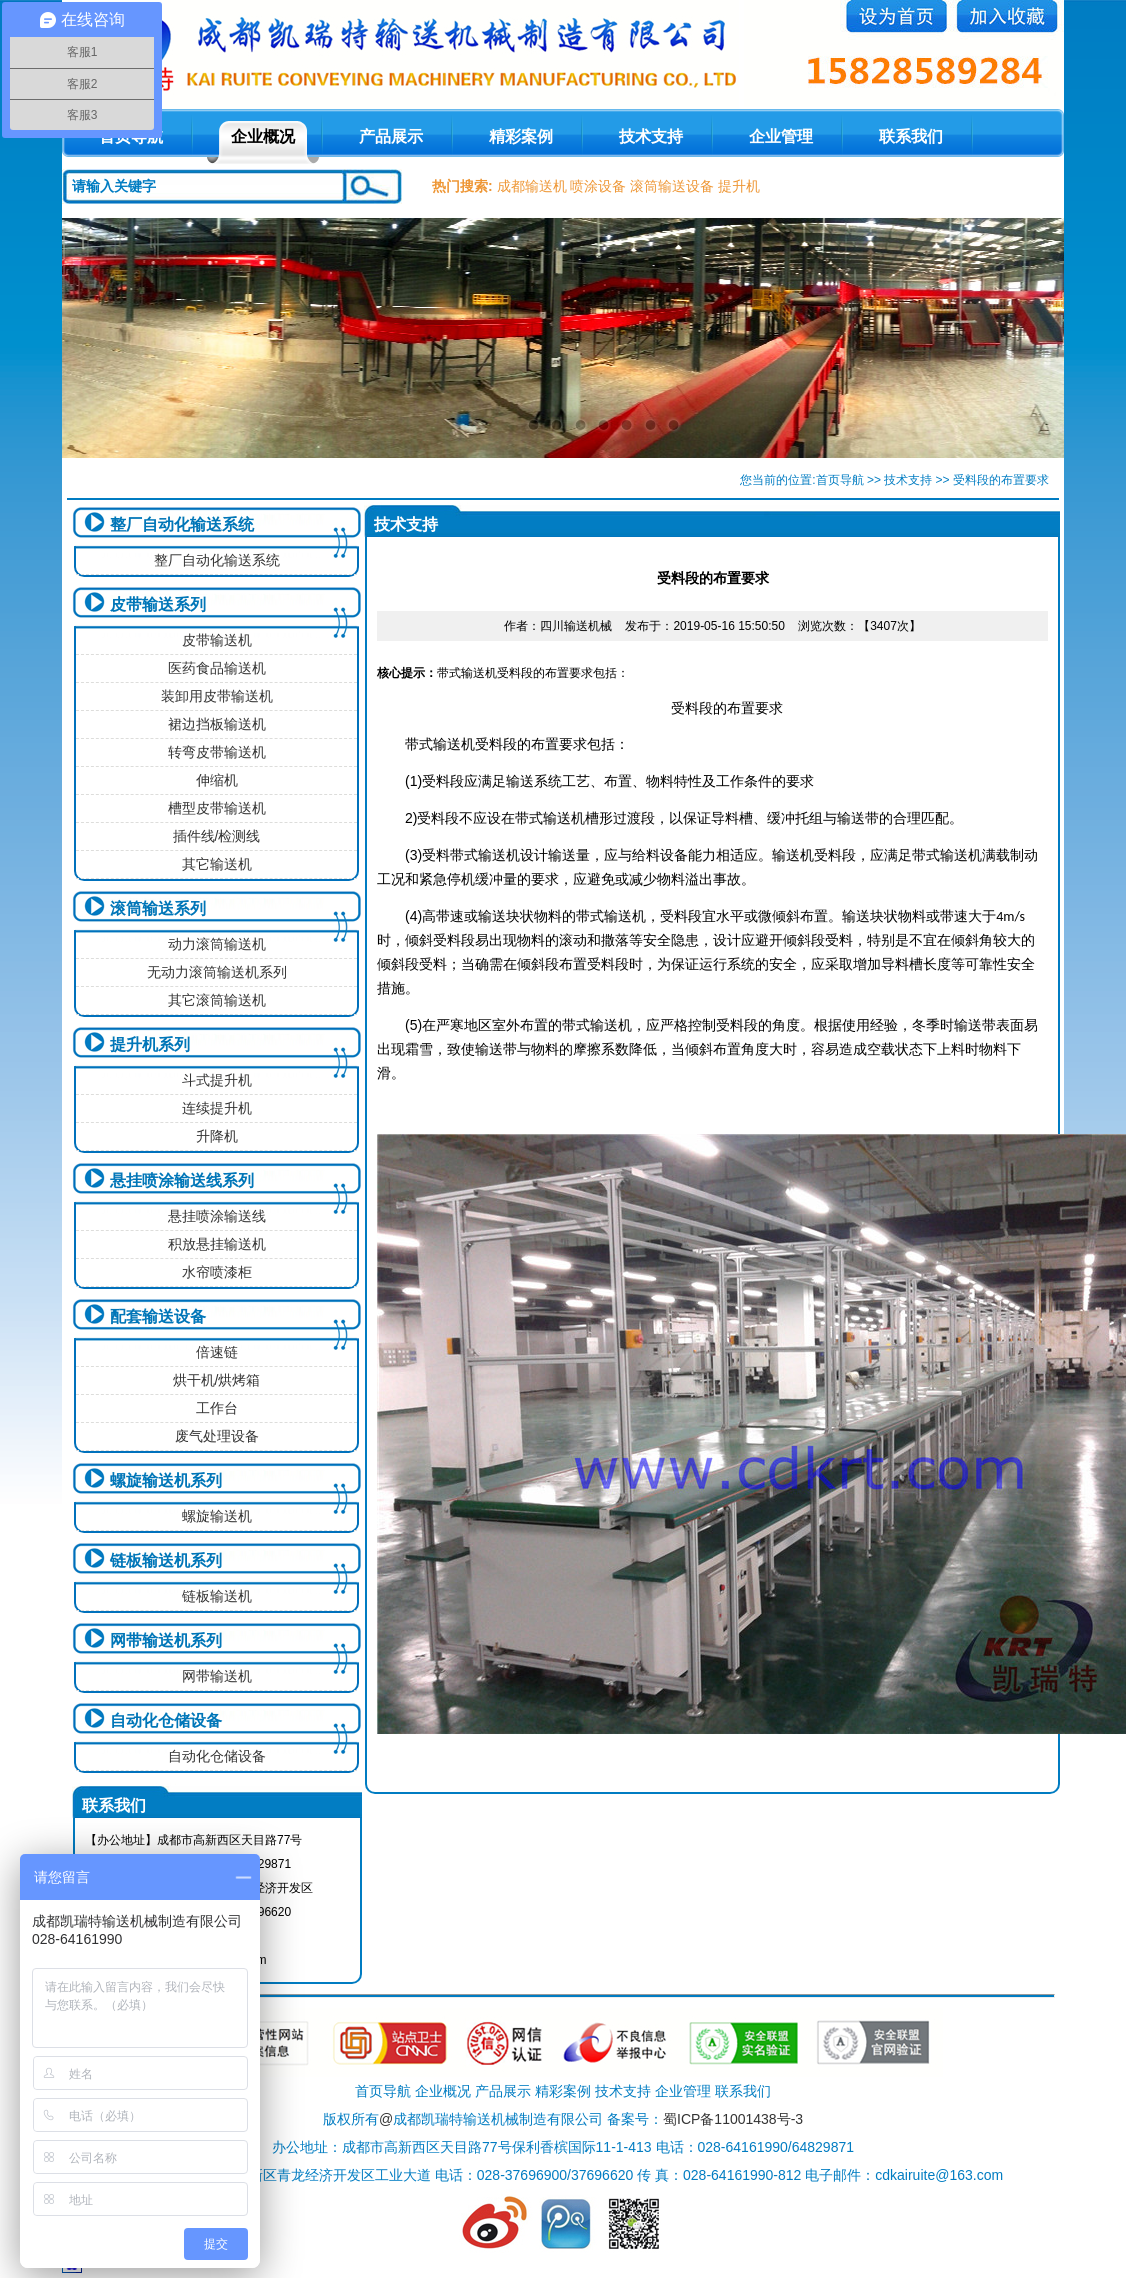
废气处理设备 (217, 1436)
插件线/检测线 (217, 836)
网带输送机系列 (166, 1640)
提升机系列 (150, 1044)
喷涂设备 (598, 186)
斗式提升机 (217, 1080)
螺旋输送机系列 (166, 1480)
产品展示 (391, 136)
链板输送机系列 (166, 1560)
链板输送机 (217, 1596)
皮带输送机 (217, 640)
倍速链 (217, 1352)
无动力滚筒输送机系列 (217, 972)
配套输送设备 (158, 1316)
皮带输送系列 (158, 604)
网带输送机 (217, 1676)
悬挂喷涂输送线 (217, 1216)
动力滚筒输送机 (217, 944)
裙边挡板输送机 (217, 724)
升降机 (217, 1136)
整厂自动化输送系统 (182, 524)
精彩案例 (521, 136)
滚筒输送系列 (158, 908)
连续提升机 (217, 1108)
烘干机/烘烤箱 (217, 1380)
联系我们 (911, 136)
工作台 (217, 1408)
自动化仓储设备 (166, 1720)
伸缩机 (217, 780)
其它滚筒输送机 (217, 1000)
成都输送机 (532, 186)
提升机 (739, 186)
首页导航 (840, 480)
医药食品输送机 (217, 668)
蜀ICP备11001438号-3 (733, 2119)
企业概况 (263, 136)
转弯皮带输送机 (217, 752)
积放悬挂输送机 (217, 1244)
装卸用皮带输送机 (217, 696)
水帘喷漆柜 (217, 1272)
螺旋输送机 (217, 1516)
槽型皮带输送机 (217, 808)
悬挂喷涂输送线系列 (182, 1180)
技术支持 (651, 136)
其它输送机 (217, 864)
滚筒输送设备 (672, 186)
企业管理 (781, 136)
